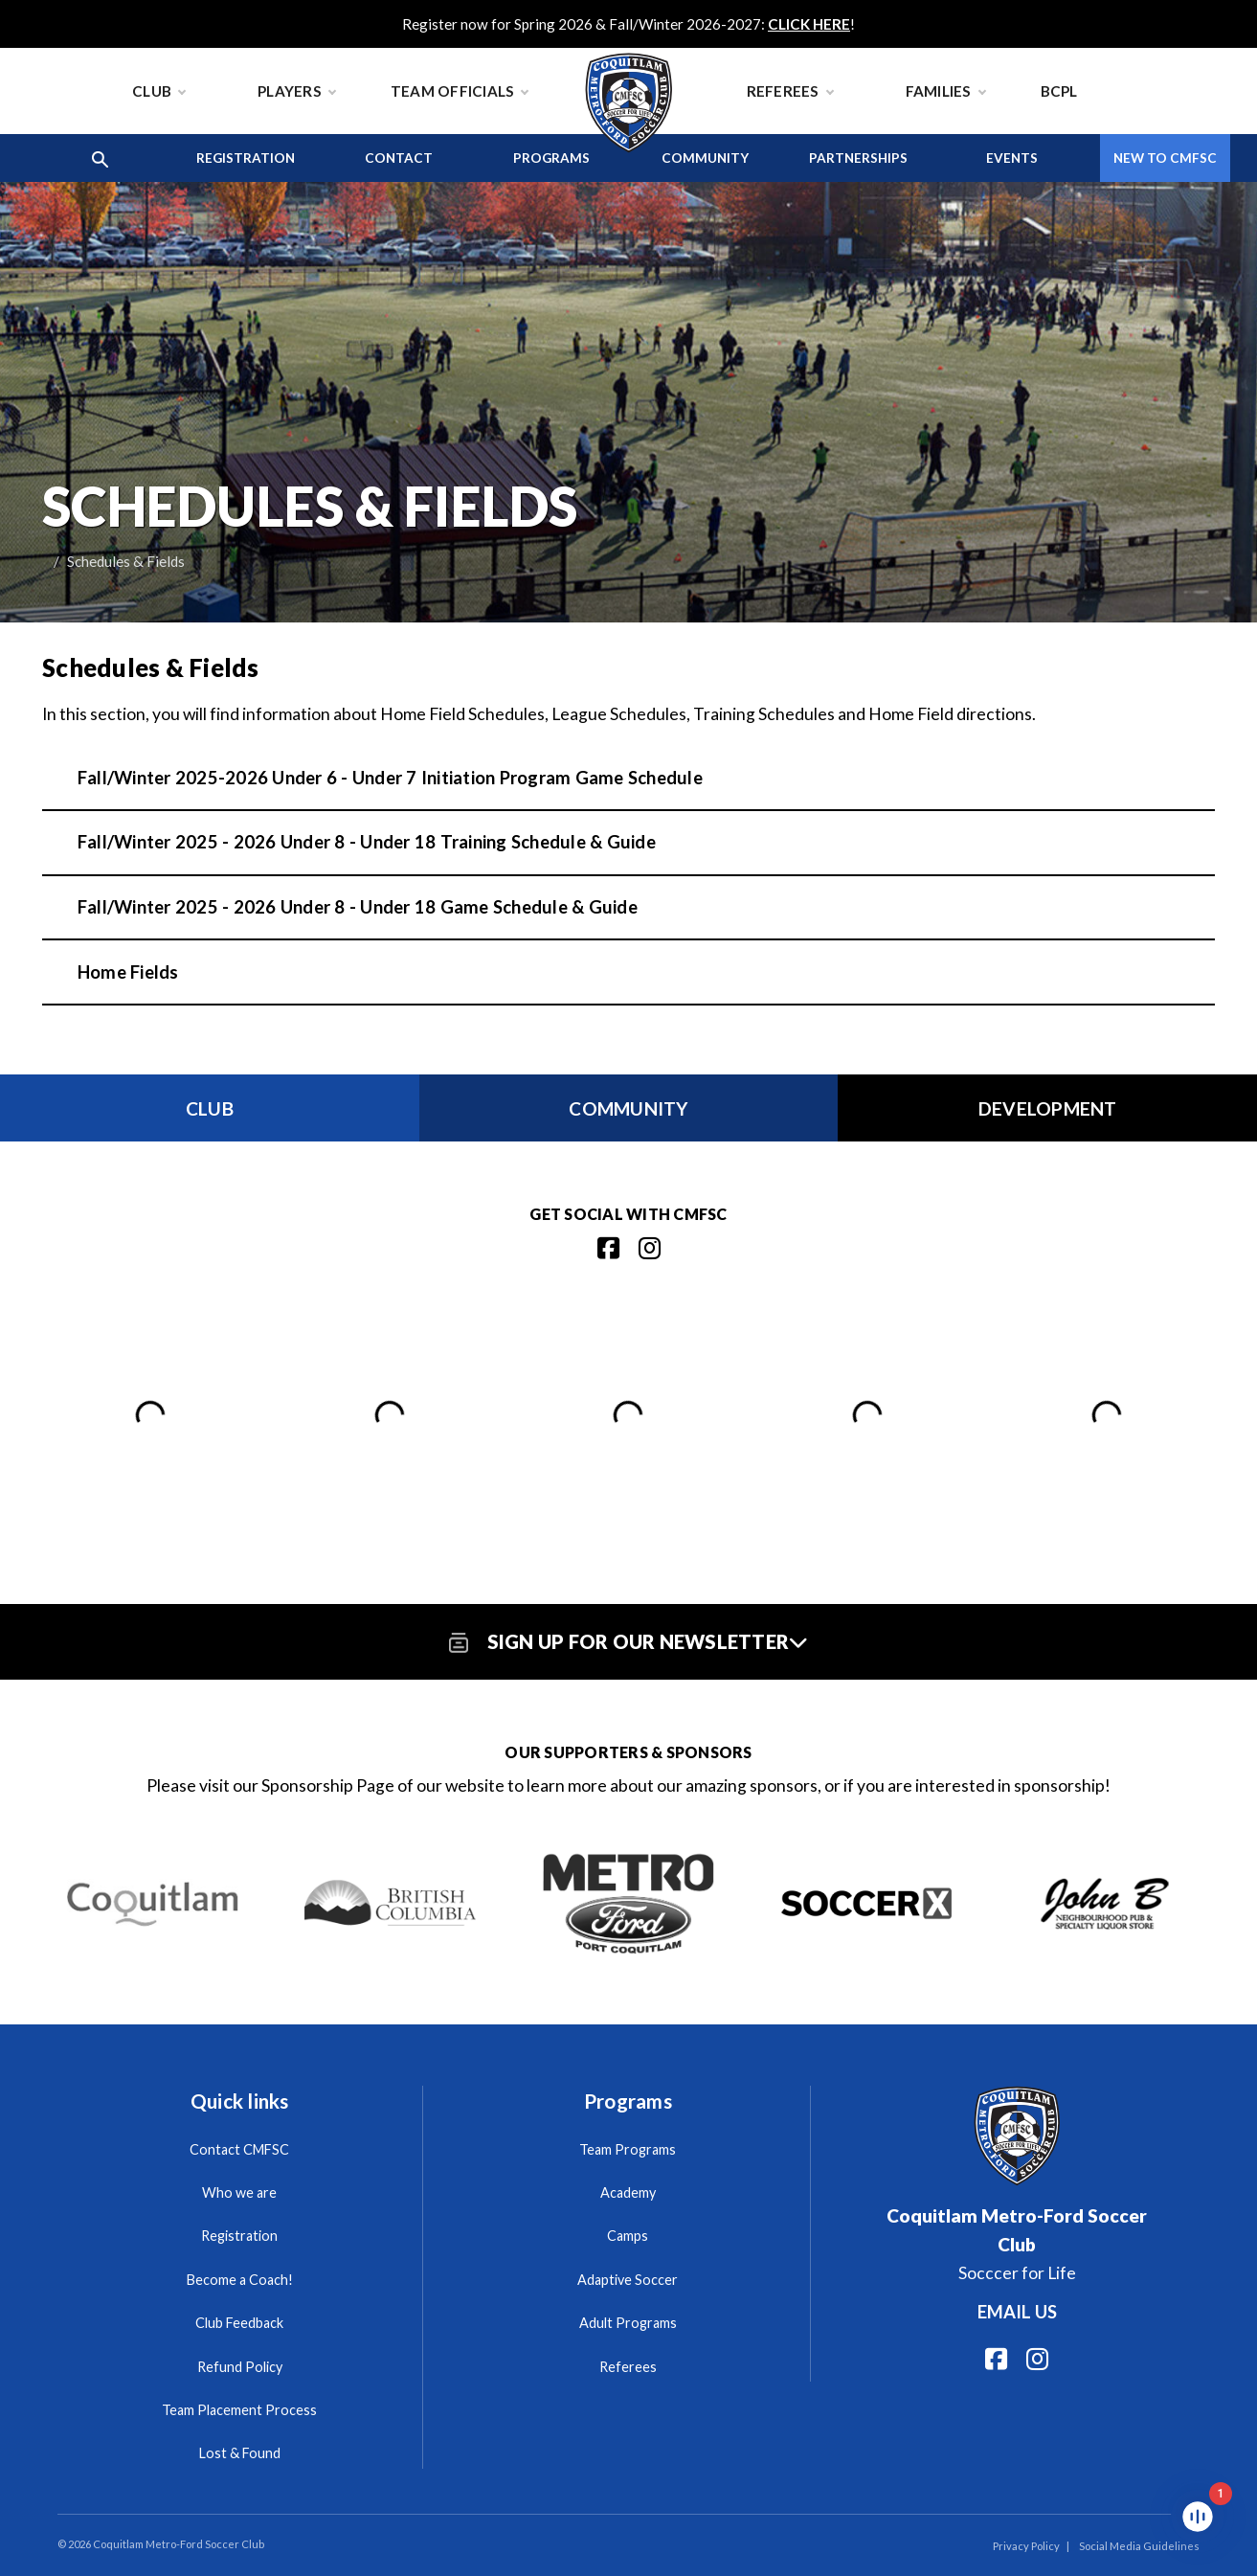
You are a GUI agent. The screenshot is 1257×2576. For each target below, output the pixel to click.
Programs (551, 158)
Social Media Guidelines (1139, 2546)
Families (945, 91)
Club (158, 91)
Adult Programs (628, 2323)
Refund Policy (239, 2367)
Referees (790, 91)
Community (705, 158)
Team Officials (459, 91)
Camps (627, 2235)
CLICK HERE (809, 24)
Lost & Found (240, 2453)
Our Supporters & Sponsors (628, 1752)
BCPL (1059, 91)
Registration (245, 158)
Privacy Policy (1026, 2546)
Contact (399, 158)
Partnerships (858, 158)
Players (296, 91)
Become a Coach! (240, 2279)
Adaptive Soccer (627, 2279)
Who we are (239, 2192)
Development (1047, 1108)
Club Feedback (239, 2323)
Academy (628, 2192)
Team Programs (627, 2149)
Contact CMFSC (239, 2149)
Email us (1017, 2311)
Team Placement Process (239, 2410)
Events (1012, 158)
